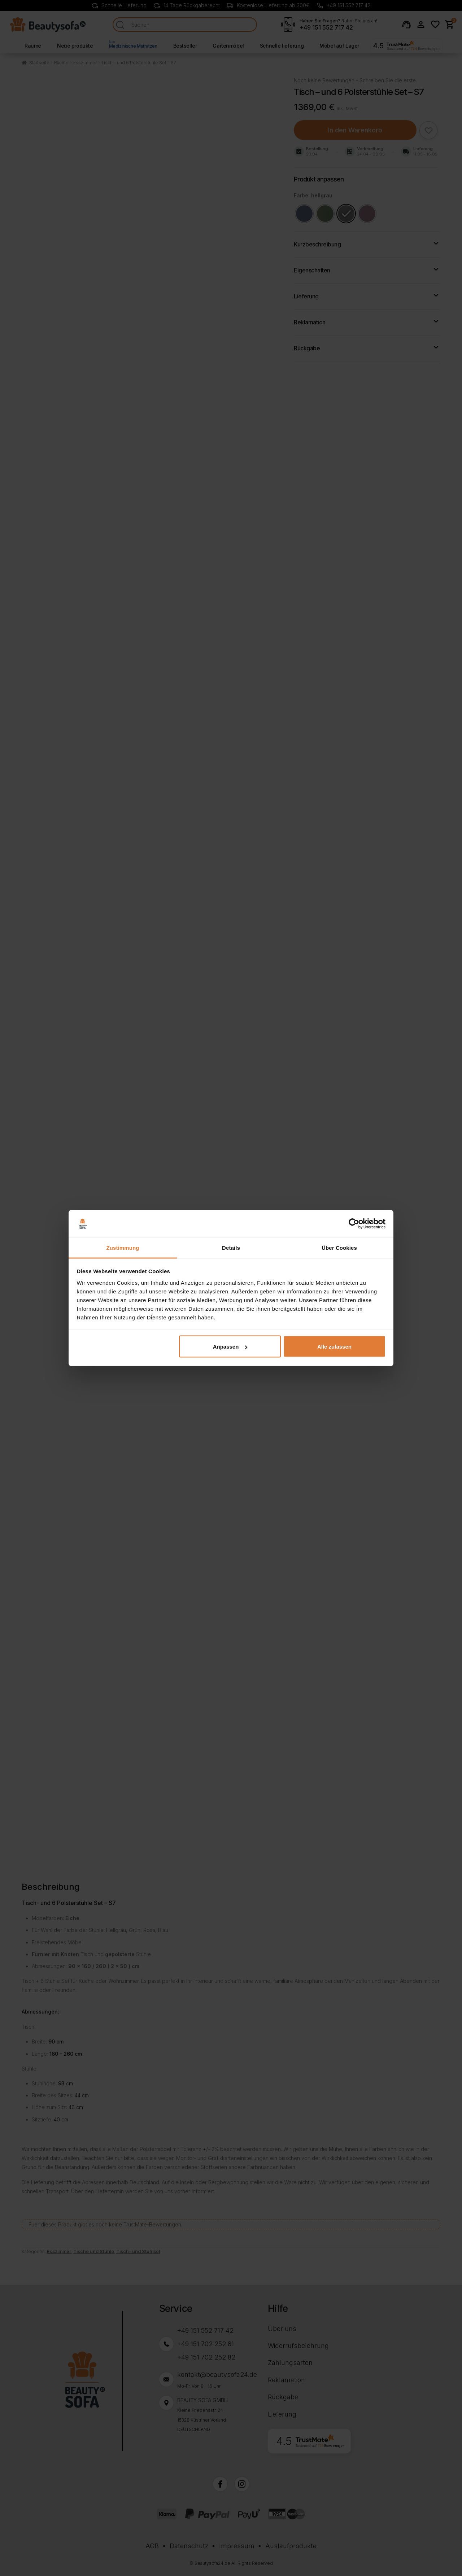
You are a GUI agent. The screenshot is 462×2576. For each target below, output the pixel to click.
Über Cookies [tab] (339, 1247)
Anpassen (230, 1347)
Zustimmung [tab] (122, 1247)
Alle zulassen (334, 1347)
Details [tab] (231, 1247)
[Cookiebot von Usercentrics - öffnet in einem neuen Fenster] (353, 1223)
